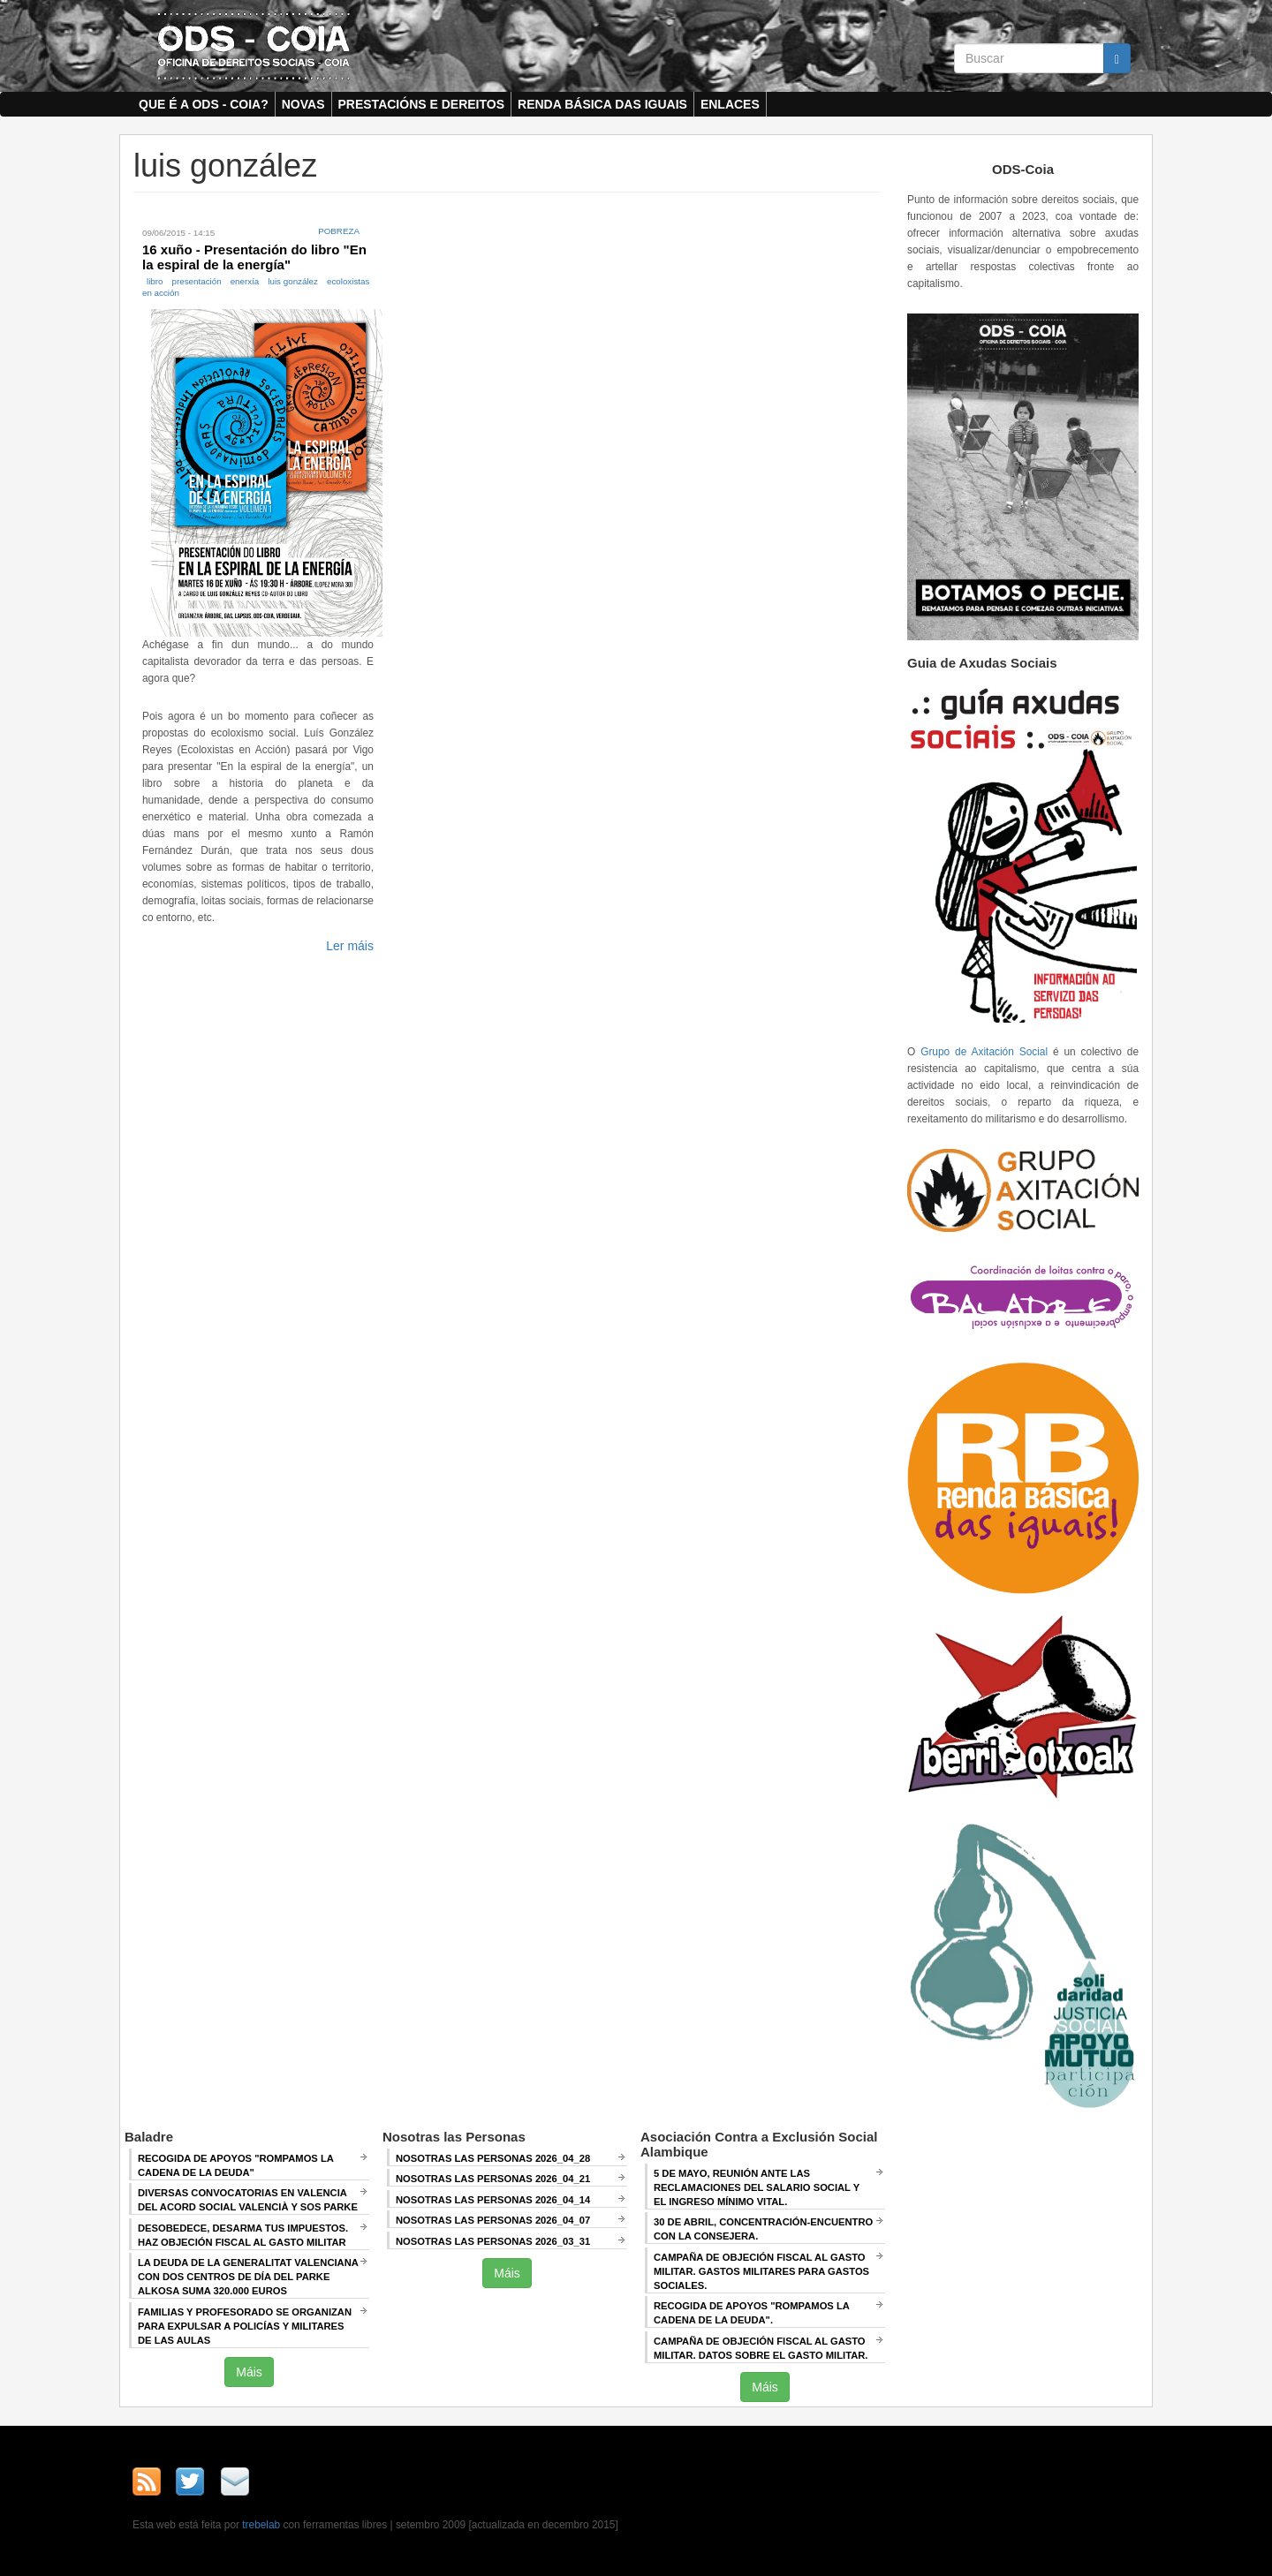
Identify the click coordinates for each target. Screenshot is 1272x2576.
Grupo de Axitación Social (984, 1052)
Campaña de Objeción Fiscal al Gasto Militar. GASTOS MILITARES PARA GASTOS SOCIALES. (761, 2271)
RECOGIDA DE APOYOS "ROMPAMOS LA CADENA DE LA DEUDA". (752, 2312)
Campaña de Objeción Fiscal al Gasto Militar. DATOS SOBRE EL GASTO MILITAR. (760, 2348)
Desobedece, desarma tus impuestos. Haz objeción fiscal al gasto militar (243, 2235)
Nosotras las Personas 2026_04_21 (493, 2178)
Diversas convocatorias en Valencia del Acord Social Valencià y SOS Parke (248, 2199)
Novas (303, 104)
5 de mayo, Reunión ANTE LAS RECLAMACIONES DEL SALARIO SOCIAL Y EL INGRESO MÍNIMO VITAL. (756, 2187)
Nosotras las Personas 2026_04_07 (493, 2220)
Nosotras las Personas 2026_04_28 (493, 2158)
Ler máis (350, 946)
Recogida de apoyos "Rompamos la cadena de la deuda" (236, 2165)
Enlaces (730, 104)
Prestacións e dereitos (421, 104)
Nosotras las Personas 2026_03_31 (493, 2241)
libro (155, 281)
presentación (197, 281)
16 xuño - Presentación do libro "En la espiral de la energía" (254, 257)
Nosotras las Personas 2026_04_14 (493, 2200)
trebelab (261, 2525)
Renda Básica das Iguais (602, 104)
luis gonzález (293, 281)
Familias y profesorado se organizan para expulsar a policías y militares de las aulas (245, 2326)
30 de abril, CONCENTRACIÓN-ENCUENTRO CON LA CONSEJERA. (763, 2229)
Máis (249, 2372)
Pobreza (339, 231)
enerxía (245, 281)
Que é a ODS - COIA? (204, 104)
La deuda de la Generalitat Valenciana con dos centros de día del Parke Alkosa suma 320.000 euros (248, 2276)
